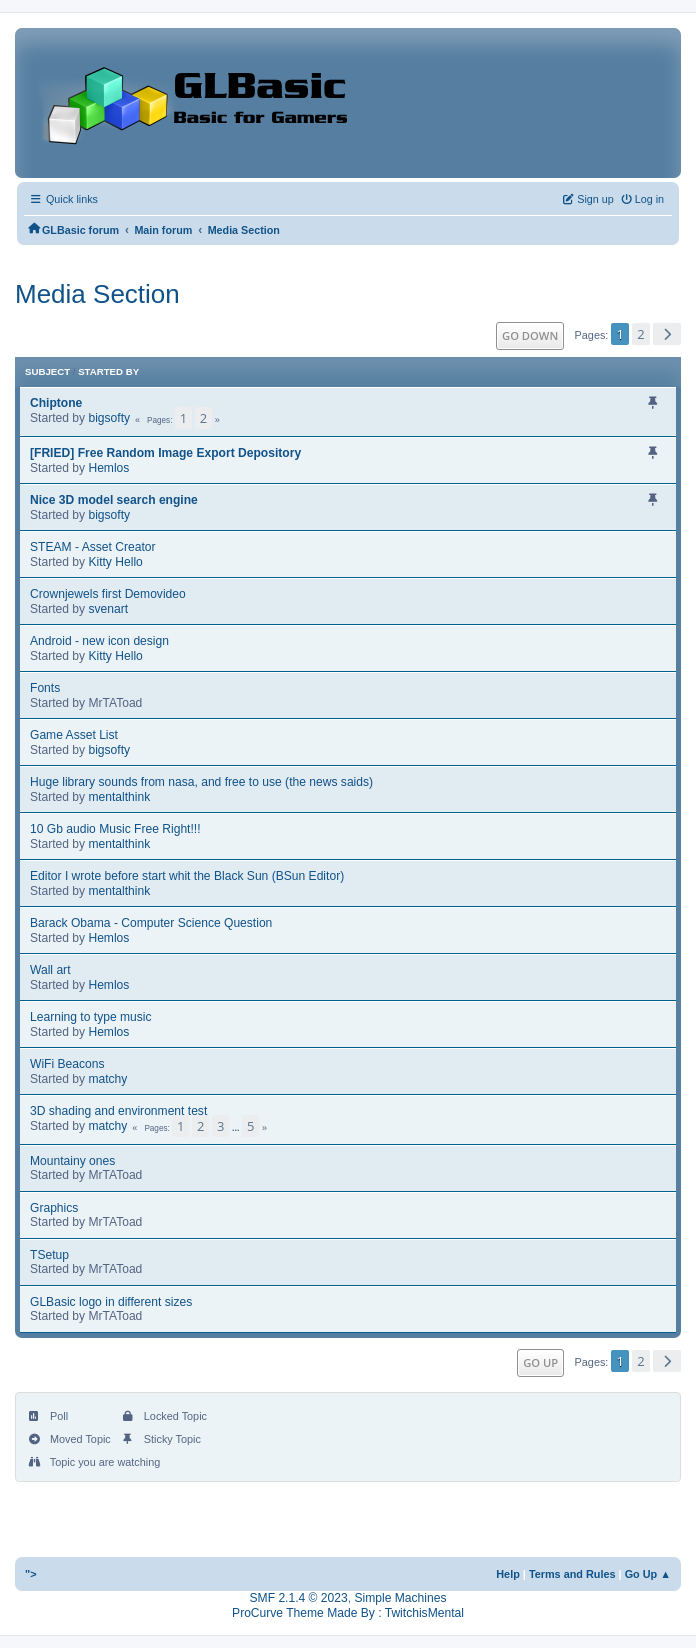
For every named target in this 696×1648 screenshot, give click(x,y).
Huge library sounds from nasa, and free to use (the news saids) (201, 782)
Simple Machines (400, 1598)
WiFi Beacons (67, 1064)
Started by (108, 371)
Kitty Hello (115, 562)
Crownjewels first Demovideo (108, 594)
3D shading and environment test (118, 1111)
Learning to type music (91, 1017)
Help (508, 1574)
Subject (47, 371)
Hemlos (108, 468)
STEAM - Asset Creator (93, 547)
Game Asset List (74, 735)
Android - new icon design (99, 641)
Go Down (530, 335)
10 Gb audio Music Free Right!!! (115, 829)
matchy (107, 1079)
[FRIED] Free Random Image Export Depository (165, 453)
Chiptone (56, 403)
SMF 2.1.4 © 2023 (299, 1598)
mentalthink (119, 797)
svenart (108, 609)
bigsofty (109, 418)
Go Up (540, 1362)
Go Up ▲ (648, 1574)
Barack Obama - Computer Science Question (151, 923)
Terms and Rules (572, 1574)
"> (31, 1574)
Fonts (45, 688)
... (237, 1128)
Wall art (50, 970)
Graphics (54, 1208)
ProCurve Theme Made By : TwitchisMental (348, 1613)
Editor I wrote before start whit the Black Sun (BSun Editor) (187, 876)
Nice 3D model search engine (114, 500)
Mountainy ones (72, 1161)
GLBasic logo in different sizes (111, 1302)
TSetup (49, 1255)
